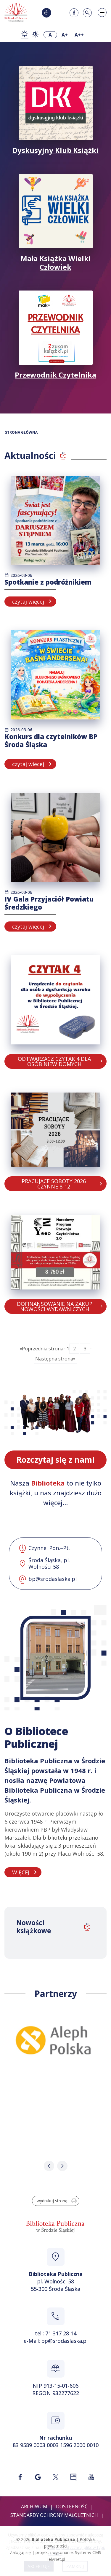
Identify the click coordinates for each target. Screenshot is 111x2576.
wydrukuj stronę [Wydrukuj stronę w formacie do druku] (57, 2200)
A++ (79, 34)
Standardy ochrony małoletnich (54, 2515)
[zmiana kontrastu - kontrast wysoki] (35, 34)
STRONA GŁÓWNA (21, 432)
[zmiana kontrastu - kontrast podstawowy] (24, 34)
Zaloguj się (20, 2552)
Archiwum (34, 2506)
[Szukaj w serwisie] (87, 12)
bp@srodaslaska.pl (64, 2340)
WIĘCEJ (20, 1872)
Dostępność (72, 2506)
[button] (49, 2166)
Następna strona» (55, 1358)
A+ (65, 34)
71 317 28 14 (60, 2333)
